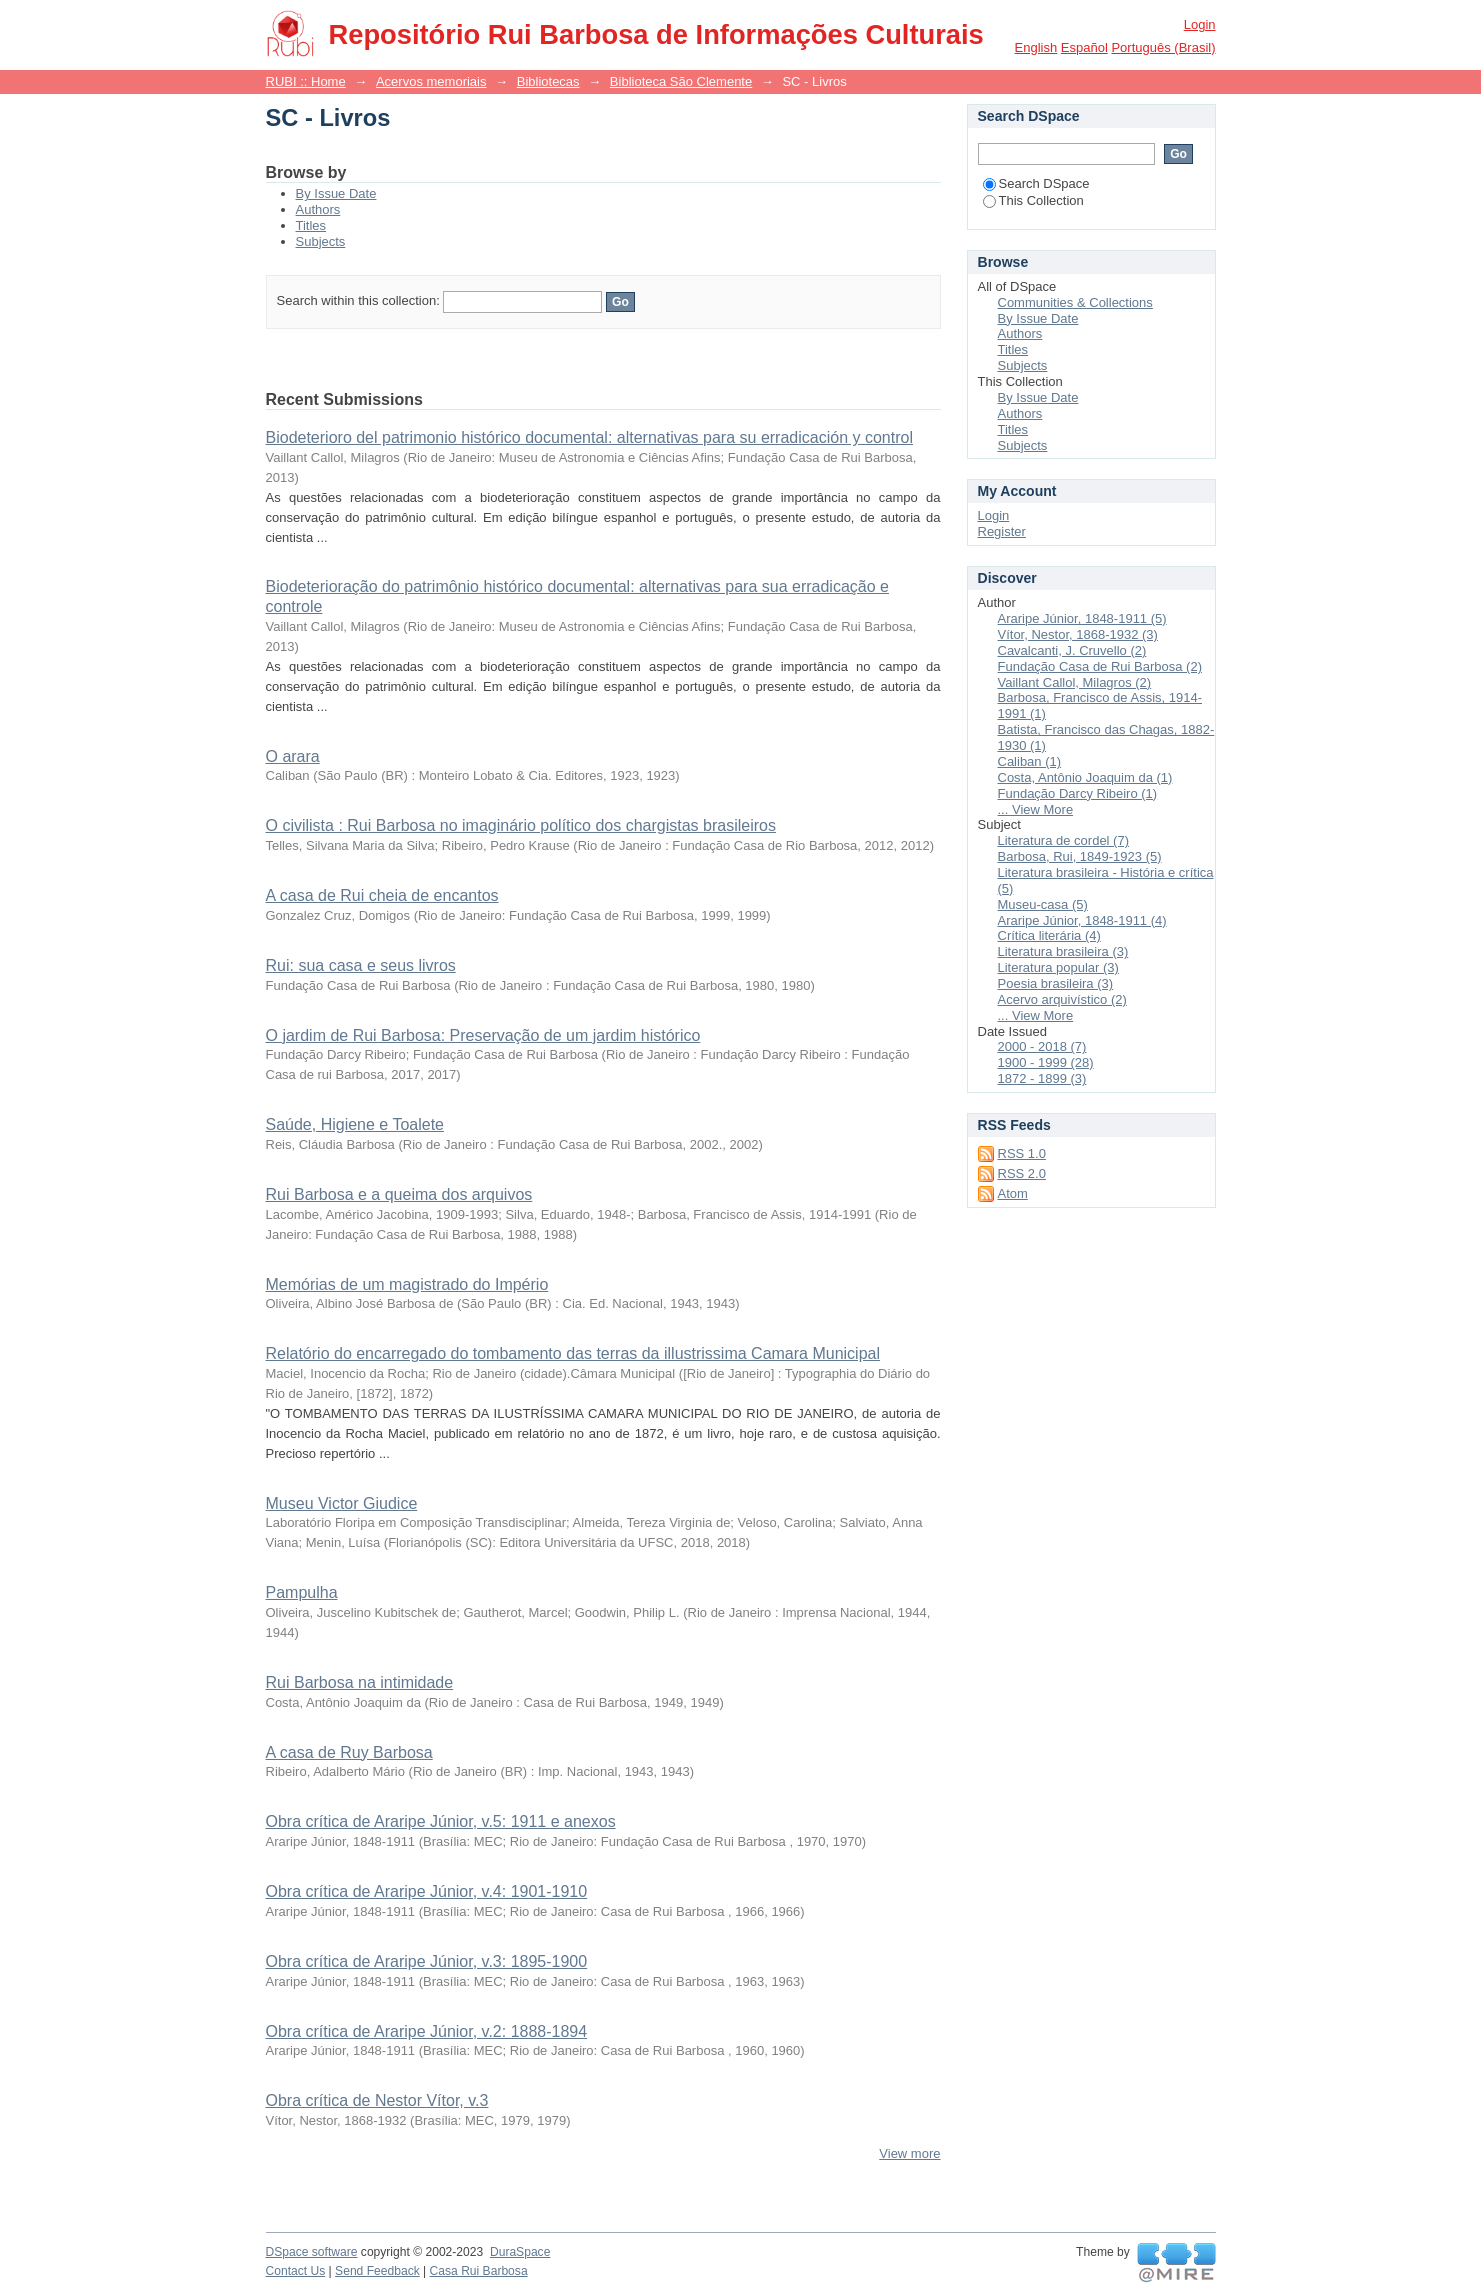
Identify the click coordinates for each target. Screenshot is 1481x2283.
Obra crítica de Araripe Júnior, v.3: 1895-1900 (427, 1961)
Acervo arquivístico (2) (1062, 999)
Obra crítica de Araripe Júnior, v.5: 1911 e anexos (441, 1821)
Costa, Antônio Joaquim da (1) (1085, 777)
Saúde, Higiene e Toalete (355, 1124)
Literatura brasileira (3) (1063, 951)
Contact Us (296, 2271)
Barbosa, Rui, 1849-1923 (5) (1080, 856)
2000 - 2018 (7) (1042, 1046)
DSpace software (312, 2252)
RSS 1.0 (1022, 1153)
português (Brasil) (1163, 47)
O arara (293, 756)
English (1036, 47)
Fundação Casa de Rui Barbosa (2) (1100, 666)
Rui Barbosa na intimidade (360, 1682)
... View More (1036, 809)
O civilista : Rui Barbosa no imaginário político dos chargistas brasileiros (521, 825)
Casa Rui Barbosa (479, 2271)
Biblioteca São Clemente (681, 81)
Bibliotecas (548, 81)
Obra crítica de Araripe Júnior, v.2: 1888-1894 (427, 2031)
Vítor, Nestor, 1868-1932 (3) (1078, 634)
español (1084, 47)
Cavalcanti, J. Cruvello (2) (1072, 650)
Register (1002, 531)
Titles (311, 225)
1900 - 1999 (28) (1046, 1062)
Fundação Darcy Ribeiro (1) (1078, 793)
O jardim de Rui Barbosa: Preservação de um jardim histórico (483, 1035)
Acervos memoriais (431, 81)
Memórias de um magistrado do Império (407, 1284)
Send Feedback (377, 2271)
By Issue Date (336, 193)
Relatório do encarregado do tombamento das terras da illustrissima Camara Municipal (573, 1353)
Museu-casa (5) (1043, 904)
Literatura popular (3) (1058, 967)
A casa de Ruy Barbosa (349, 1752)
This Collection (1033, 200)
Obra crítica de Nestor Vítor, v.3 (377, 2100)
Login (1200, 24)
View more (909, 2153)
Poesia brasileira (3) (1056, 983)
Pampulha (302, 1592)
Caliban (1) (1030, 761)
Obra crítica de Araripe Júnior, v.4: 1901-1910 (427, 1891)
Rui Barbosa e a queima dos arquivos (399, 1194)
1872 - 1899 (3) (1042, 1078)
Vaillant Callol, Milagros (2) (1075, 682)
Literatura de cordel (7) (1064, 840)
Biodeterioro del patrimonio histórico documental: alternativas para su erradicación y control (589, 437)
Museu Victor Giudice (342, 1503)
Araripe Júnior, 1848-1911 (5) (1082, 618)
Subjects (321, 241)
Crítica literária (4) (1049, 935)
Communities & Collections (1075, 302)
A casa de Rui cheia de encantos (382, 895)
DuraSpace (520, 2252)
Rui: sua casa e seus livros (361, 965)
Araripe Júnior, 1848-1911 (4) (1082, 920)
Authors (318, 209)
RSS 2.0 (1022, 1173)
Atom (1013, 1193)
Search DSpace (1036, 183)
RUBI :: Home (306, 81)
